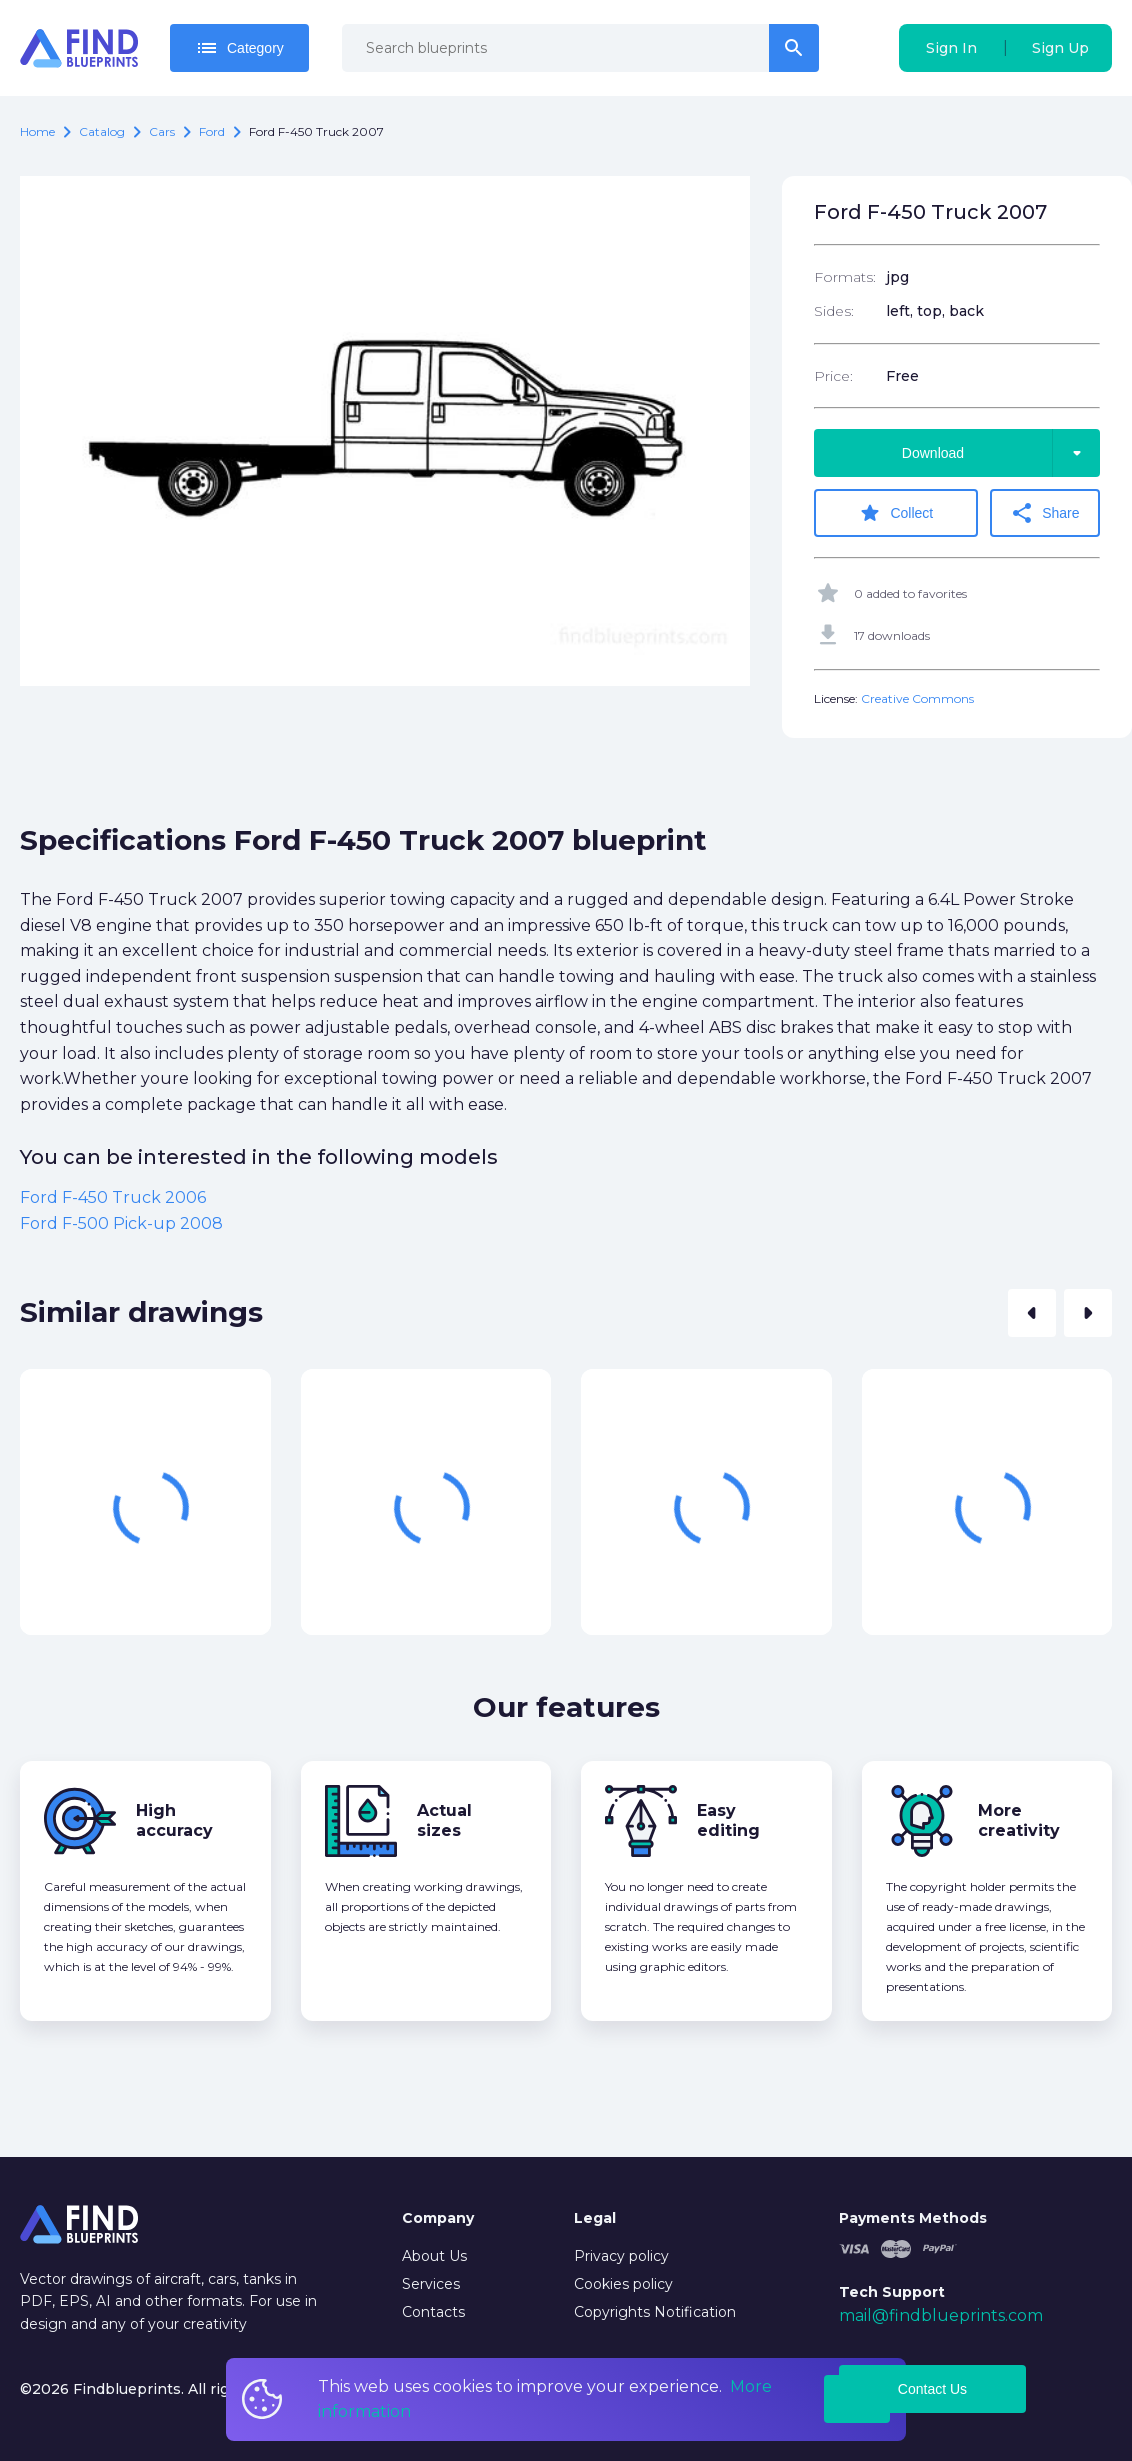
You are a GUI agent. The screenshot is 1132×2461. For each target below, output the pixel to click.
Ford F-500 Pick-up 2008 (121, 1223)
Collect (895, 513)
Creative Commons (917, 698)
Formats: (845, 277)
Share (1044, 513)
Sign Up (1060, 48)
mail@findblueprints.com (941, 2315)
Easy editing (728, 1820)
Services (431, 2284)
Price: (833, 376)
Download (1001, 453)
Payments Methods (913, 2218)
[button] (1032, 1313)
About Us (434, 2256)
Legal (595, 2218)
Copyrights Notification (655, 2312)
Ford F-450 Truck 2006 (113, 1197)
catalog (102, 131)
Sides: (834, 311)
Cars (162, 131)
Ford (212, 131)
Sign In (951, 48)
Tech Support (892, 2292)
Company (438, 2218)
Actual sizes (444, 1820)
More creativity (1019, 1820)
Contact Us (932, 2389)
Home (37, 131)
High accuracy (174, 1820)
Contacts (433, 2312)
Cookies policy (623, 2284)
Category (239, 48)
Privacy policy (621, 2256)
